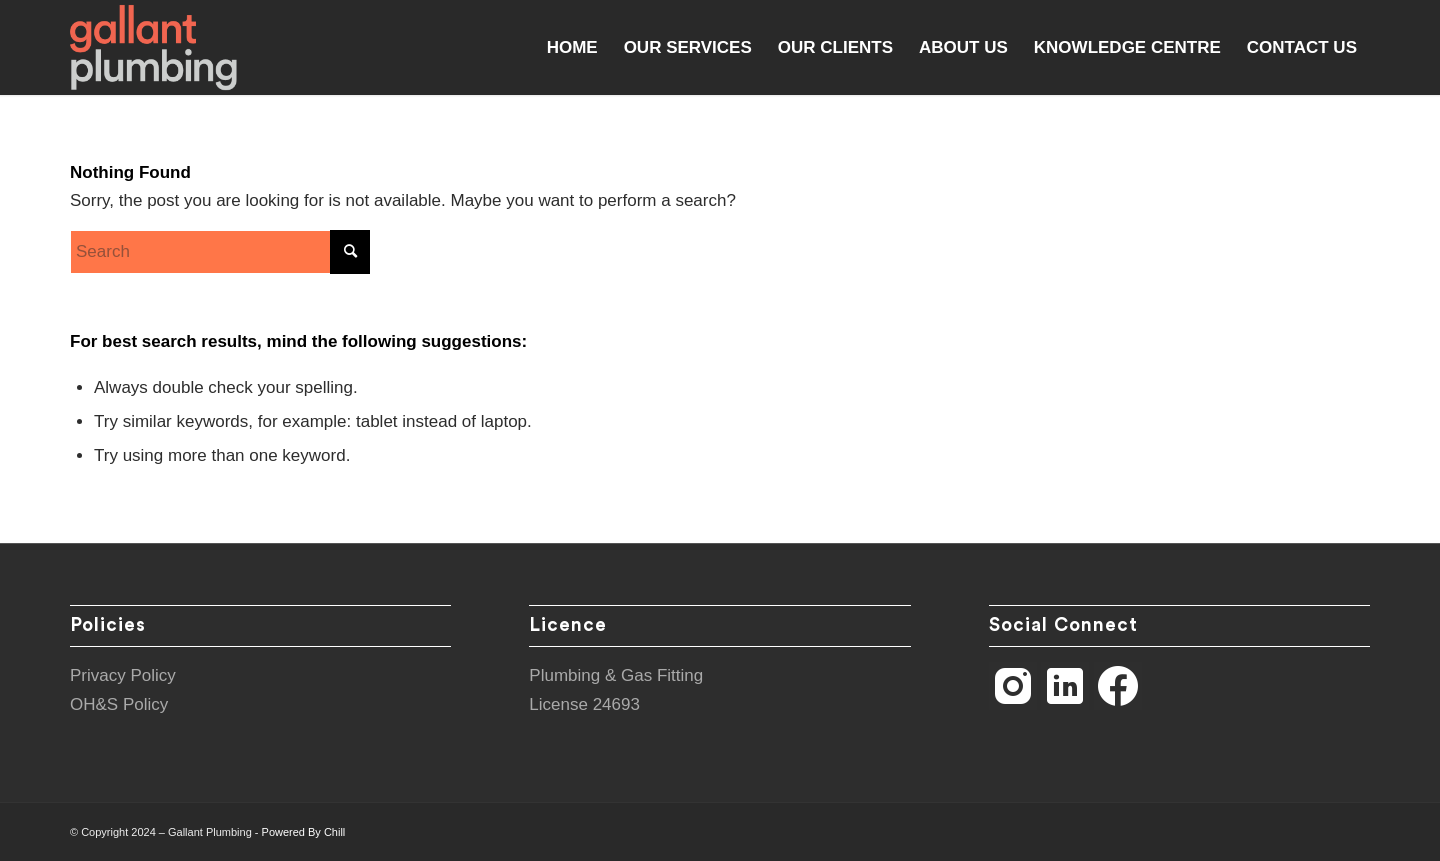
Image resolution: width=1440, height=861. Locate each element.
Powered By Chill (304, 832)
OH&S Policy (119, 704)
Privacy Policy (123, 675)
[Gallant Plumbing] (153, 47)
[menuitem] (572, 47)
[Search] (220, 252)
